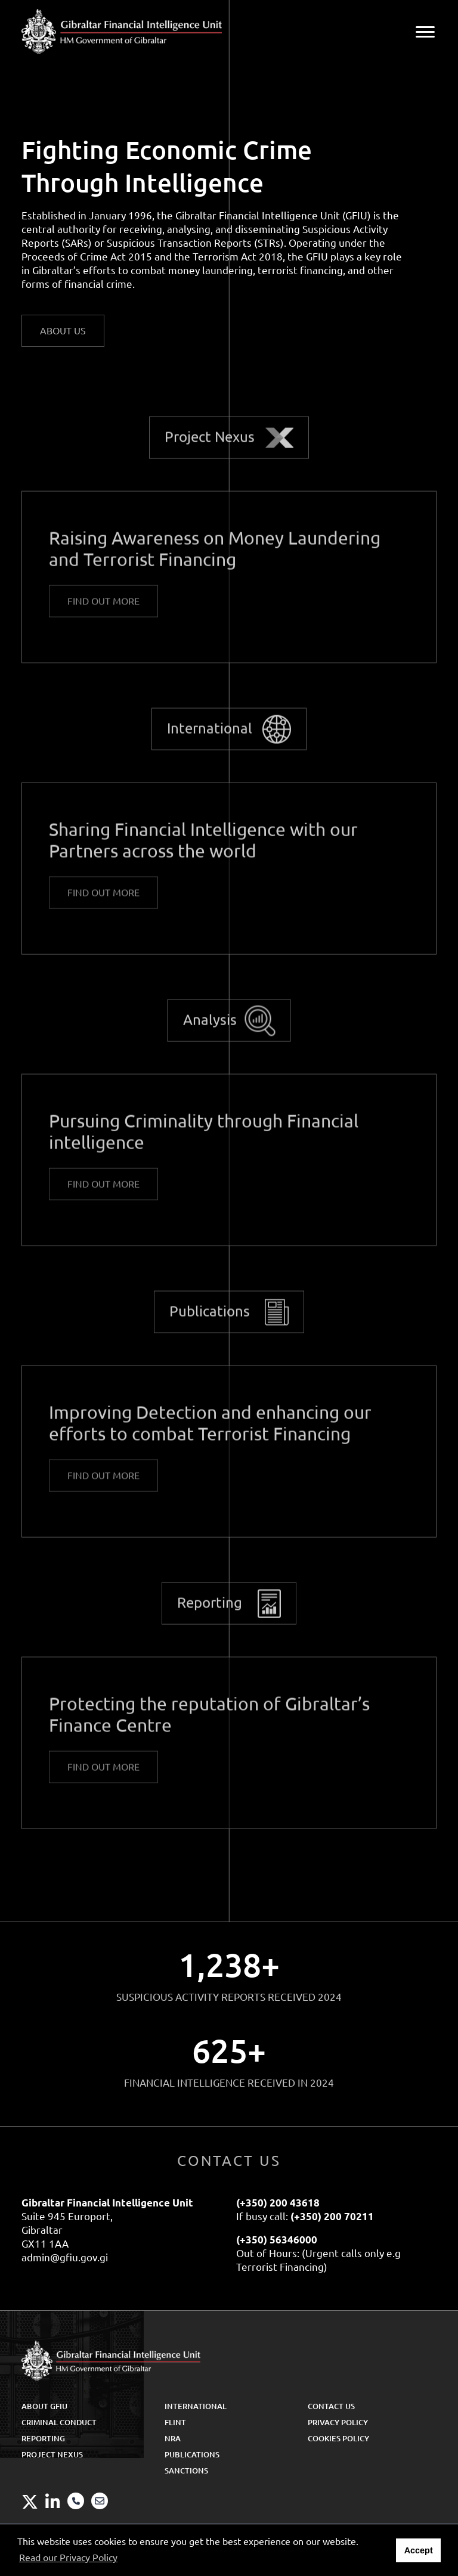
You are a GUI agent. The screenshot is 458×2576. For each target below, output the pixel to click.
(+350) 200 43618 (278, 2202)
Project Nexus (210, 446)
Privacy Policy (338, 2422)
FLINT (175, 2422)
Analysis (210, 1029)
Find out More (103, 610)
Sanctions (186, 2470)
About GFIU (44, 2406)
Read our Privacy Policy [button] (68, 2557)
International (209, 738)
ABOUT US (63, 330)
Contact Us (331, 2406)
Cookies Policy (338, 2438)
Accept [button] (418, 2550)
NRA (173, 2438)
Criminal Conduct (59, 2422)
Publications (209, 1320)
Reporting (209, 1612)
